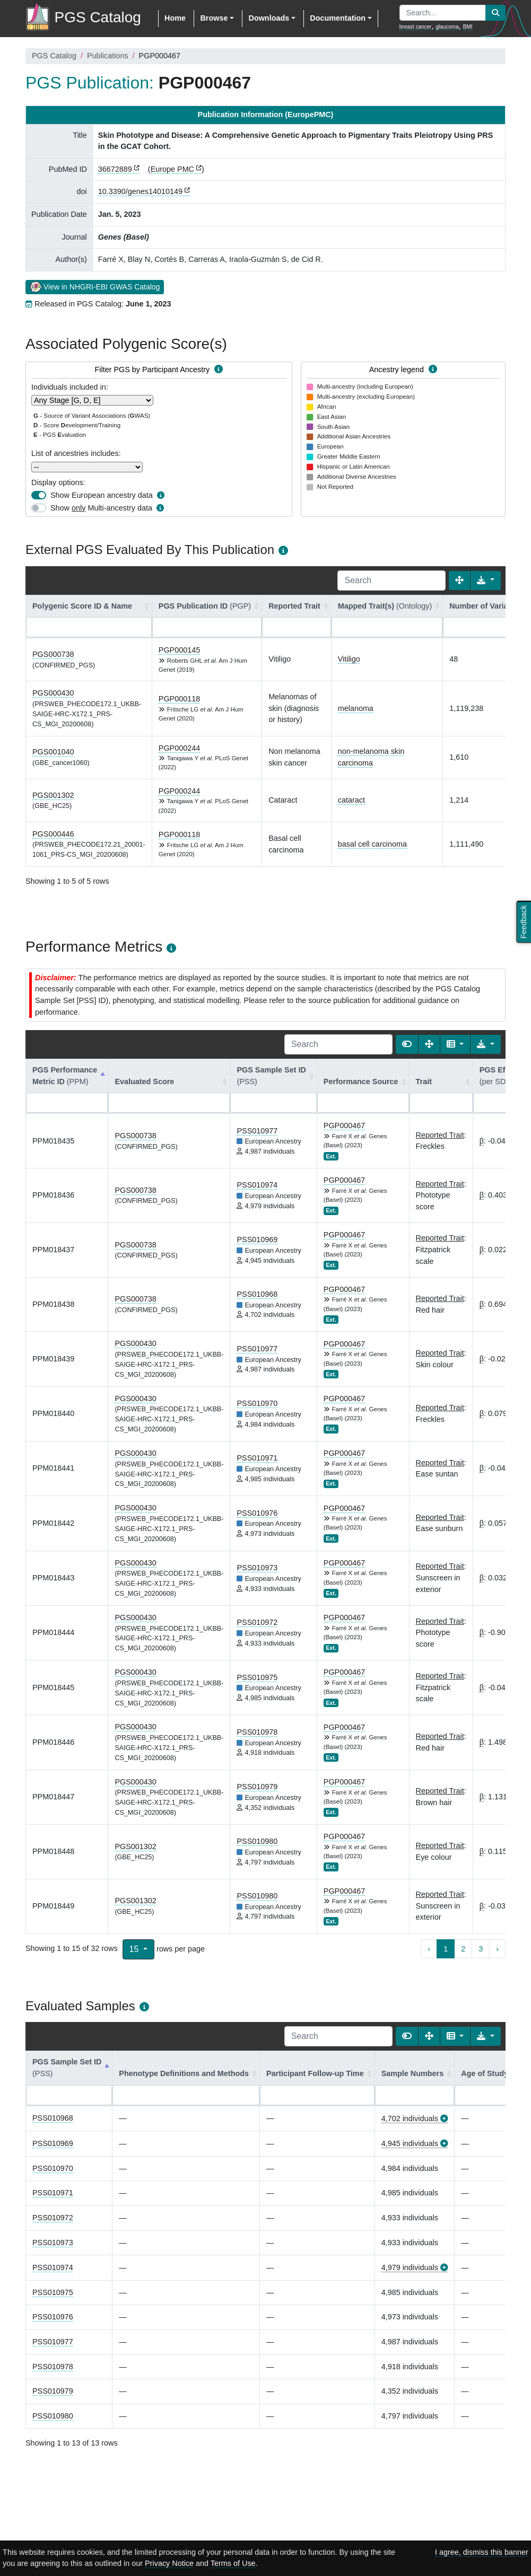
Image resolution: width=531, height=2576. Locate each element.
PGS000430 (53, 693)
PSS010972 (257, 1622)
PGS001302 (53, 795)
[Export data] (485, 580)
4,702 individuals (409, 2118)
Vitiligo (349, 659)
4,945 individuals (409, 2143)
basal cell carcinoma (372, 844)
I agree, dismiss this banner (481, 2552)
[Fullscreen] (459, 580)
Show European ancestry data (101, 495)
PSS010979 (257, 1786)
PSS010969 (257, 1239)
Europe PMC (172, 169)
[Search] (391, 580)
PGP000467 (344, 1125)
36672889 (115, 169)
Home (175, 18)
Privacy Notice (169, 2563)
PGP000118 (179, 698)
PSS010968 (257, 1294)
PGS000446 (53, 834)
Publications (107, 55)
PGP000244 (179, 748)
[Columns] (455, 1044)
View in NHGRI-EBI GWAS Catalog (95, 286)
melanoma (355, 708)
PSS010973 (257, 1567)
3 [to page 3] (480, 1949)
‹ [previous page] (429, 1949)
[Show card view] (407, 1044)
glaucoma (447, 27)
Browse (214, 18)
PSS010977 (257, 1131)
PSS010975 (257, 1677)
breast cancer (415, 27)
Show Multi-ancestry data (101, 508)
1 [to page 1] (445, 1949)
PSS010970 (257, 1403)
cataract (351, 800)
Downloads (268, 18)
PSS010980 (257, 1841)
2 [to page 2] (463, 1949)
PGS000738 (53, 654)
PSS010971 (257, 1458)
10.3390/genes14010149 (140, 191)
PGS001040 (53, 752)
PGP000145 (179, 650)
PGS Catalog (54, 55)
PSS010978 (257, 1732)
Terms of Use (233, 2563)
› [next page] (497, 1949)
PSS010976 (257, 1513)
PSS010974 (257, 1185)
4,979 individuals (409, 2267)
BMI (468, 27)
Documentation (337, 18)
